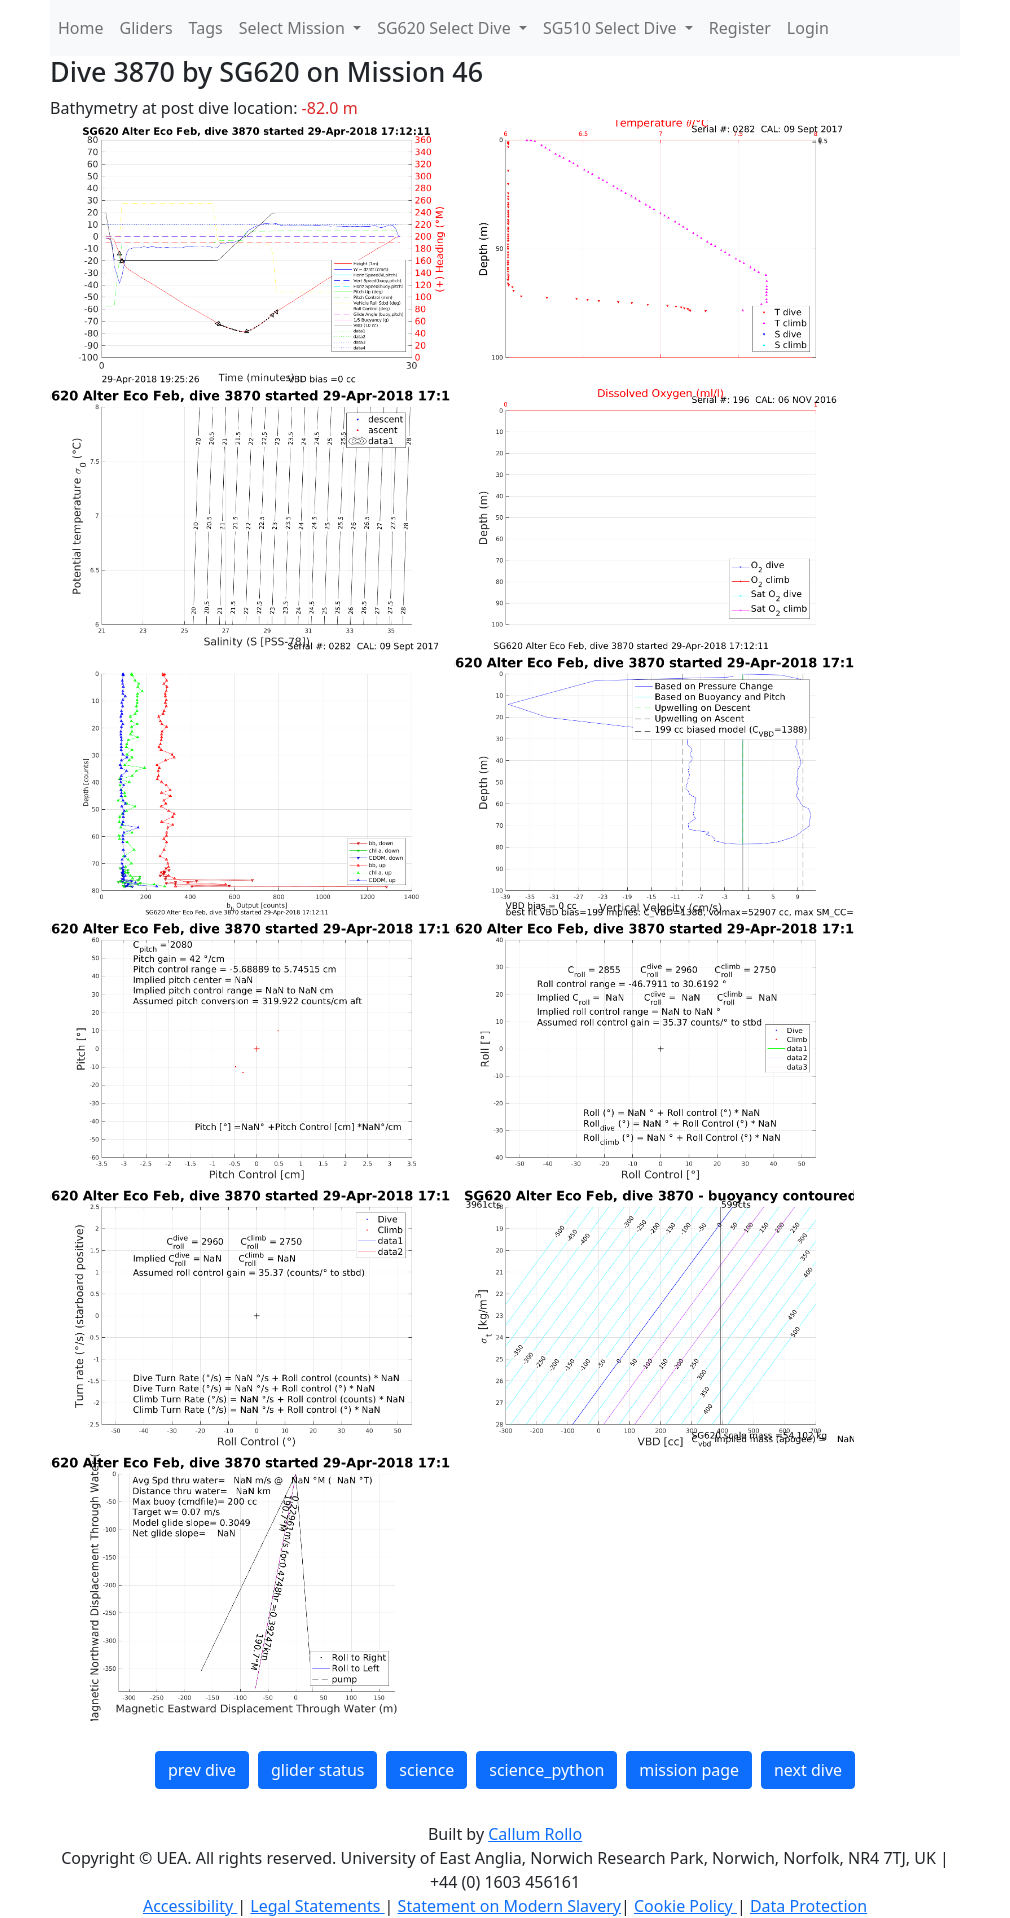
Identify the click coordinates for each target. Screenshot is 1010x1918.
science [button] (426, 1770)
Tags (206, 28)
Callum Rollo (535, 1834)
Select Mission (294, 28)
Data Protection (808, 1906)
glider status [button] (317, 1770)
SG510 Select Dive (612, 28)
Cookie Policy (685, 1906)
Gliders (146, 28)
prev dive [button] (202, 1770)
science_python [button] (546, 1770)
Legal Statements (317, 1906)
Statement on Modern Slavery (509, 1906)
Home (81, 28)
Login (808, 28)
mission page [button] (689, 1770)
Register (740, 28)
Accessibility (190, 1906)
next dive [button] (808, 1770)
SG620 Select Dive (446, 28)
